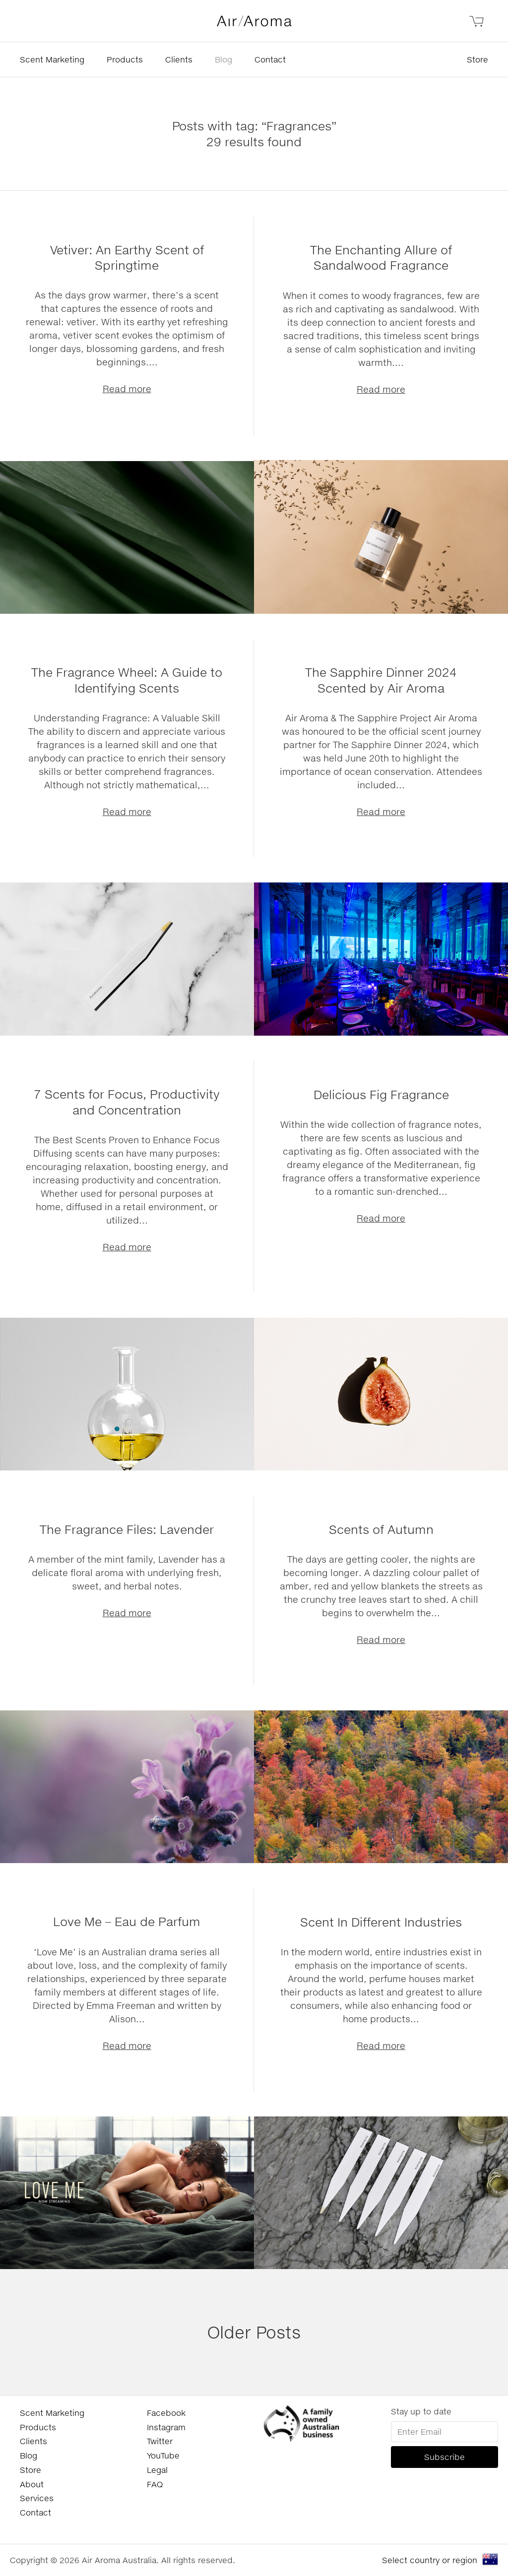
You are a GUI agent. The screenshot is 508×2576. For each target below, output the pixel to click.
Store (477, 59)
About (32, 2484)
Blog (223, 59)
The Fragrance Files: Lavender (127, 1529)
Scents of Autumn (381, 1529)
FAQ (155, 2484)
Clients (178, 59)
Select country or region (429, 2560)
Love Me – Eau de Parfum (126, 1921)
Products (125, 59)
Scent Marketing (52, 59)
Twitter (160, 2441)
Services (37, 2498)
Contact (270, 59)
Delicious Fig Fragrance (381, 1094)
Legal (157, 2469)
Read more (127, 388)
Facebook (166, 2412)
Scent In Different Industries (381, 1922)
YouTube (163, 2455)
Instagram (166, 2427)
